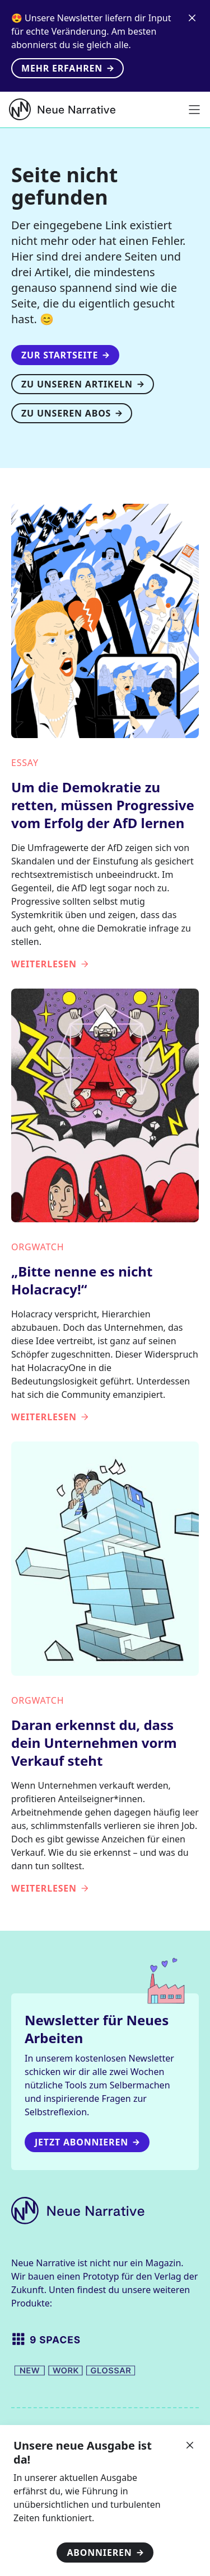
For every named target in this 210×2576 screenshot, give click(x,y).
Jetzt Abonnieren (87, 2142)
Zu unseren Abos (71, 413)
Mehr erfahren (67, 68)
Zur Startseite (65, 355)
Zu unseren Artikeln (82, 384)
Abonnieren (105, 2552)
